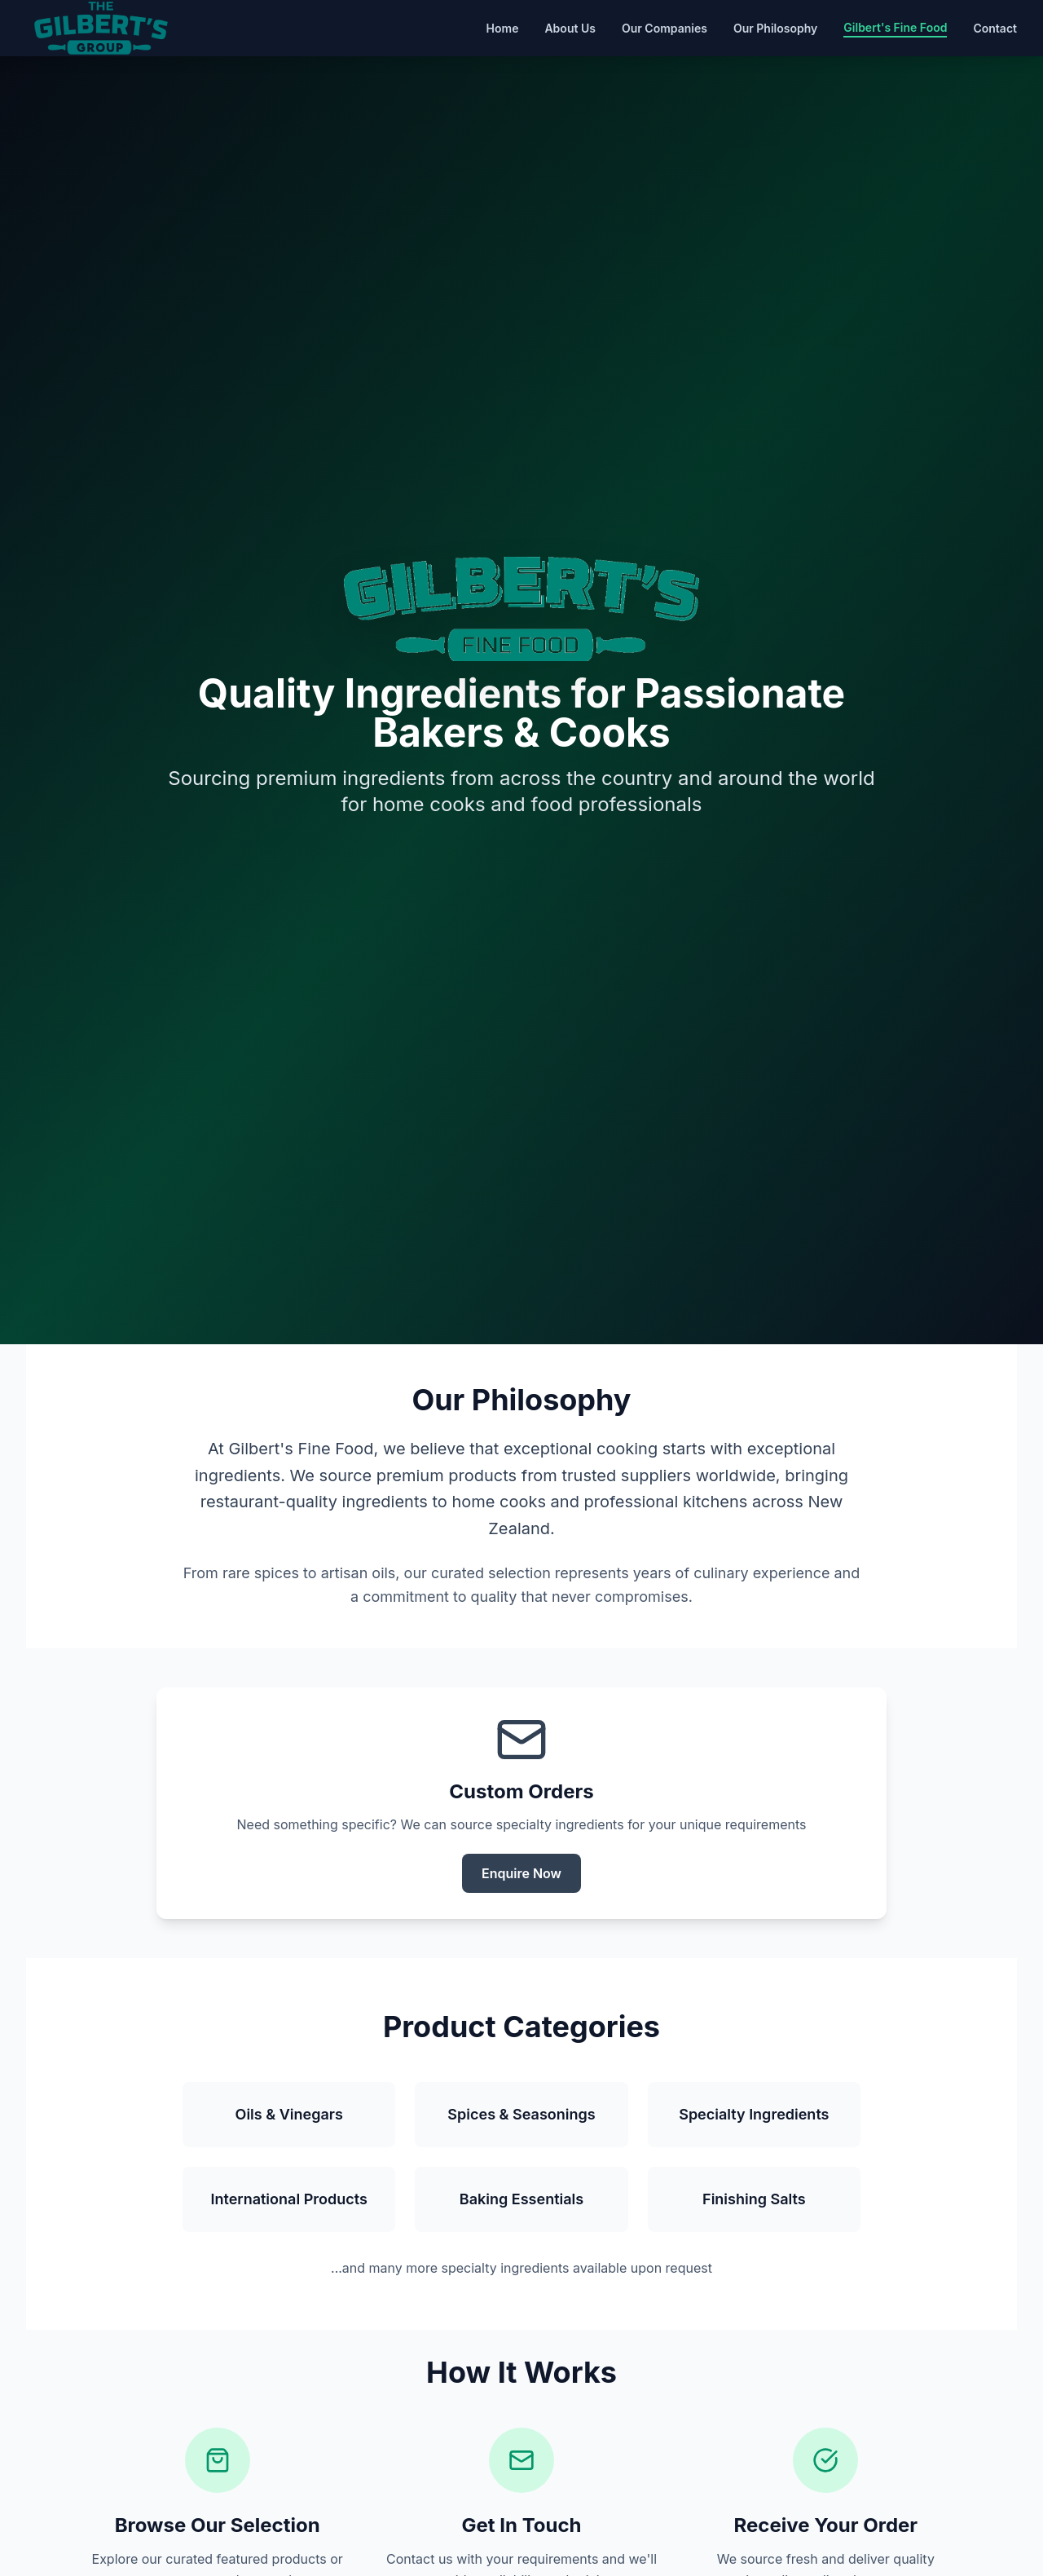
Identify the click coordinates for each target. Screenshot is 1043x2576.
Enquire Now (521, 1873)
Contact (995, 28)
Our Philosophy (775, 28)
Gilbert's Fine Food (895, 27)
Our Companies (664, 28)
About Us (569, 28)
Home (502, 28)
